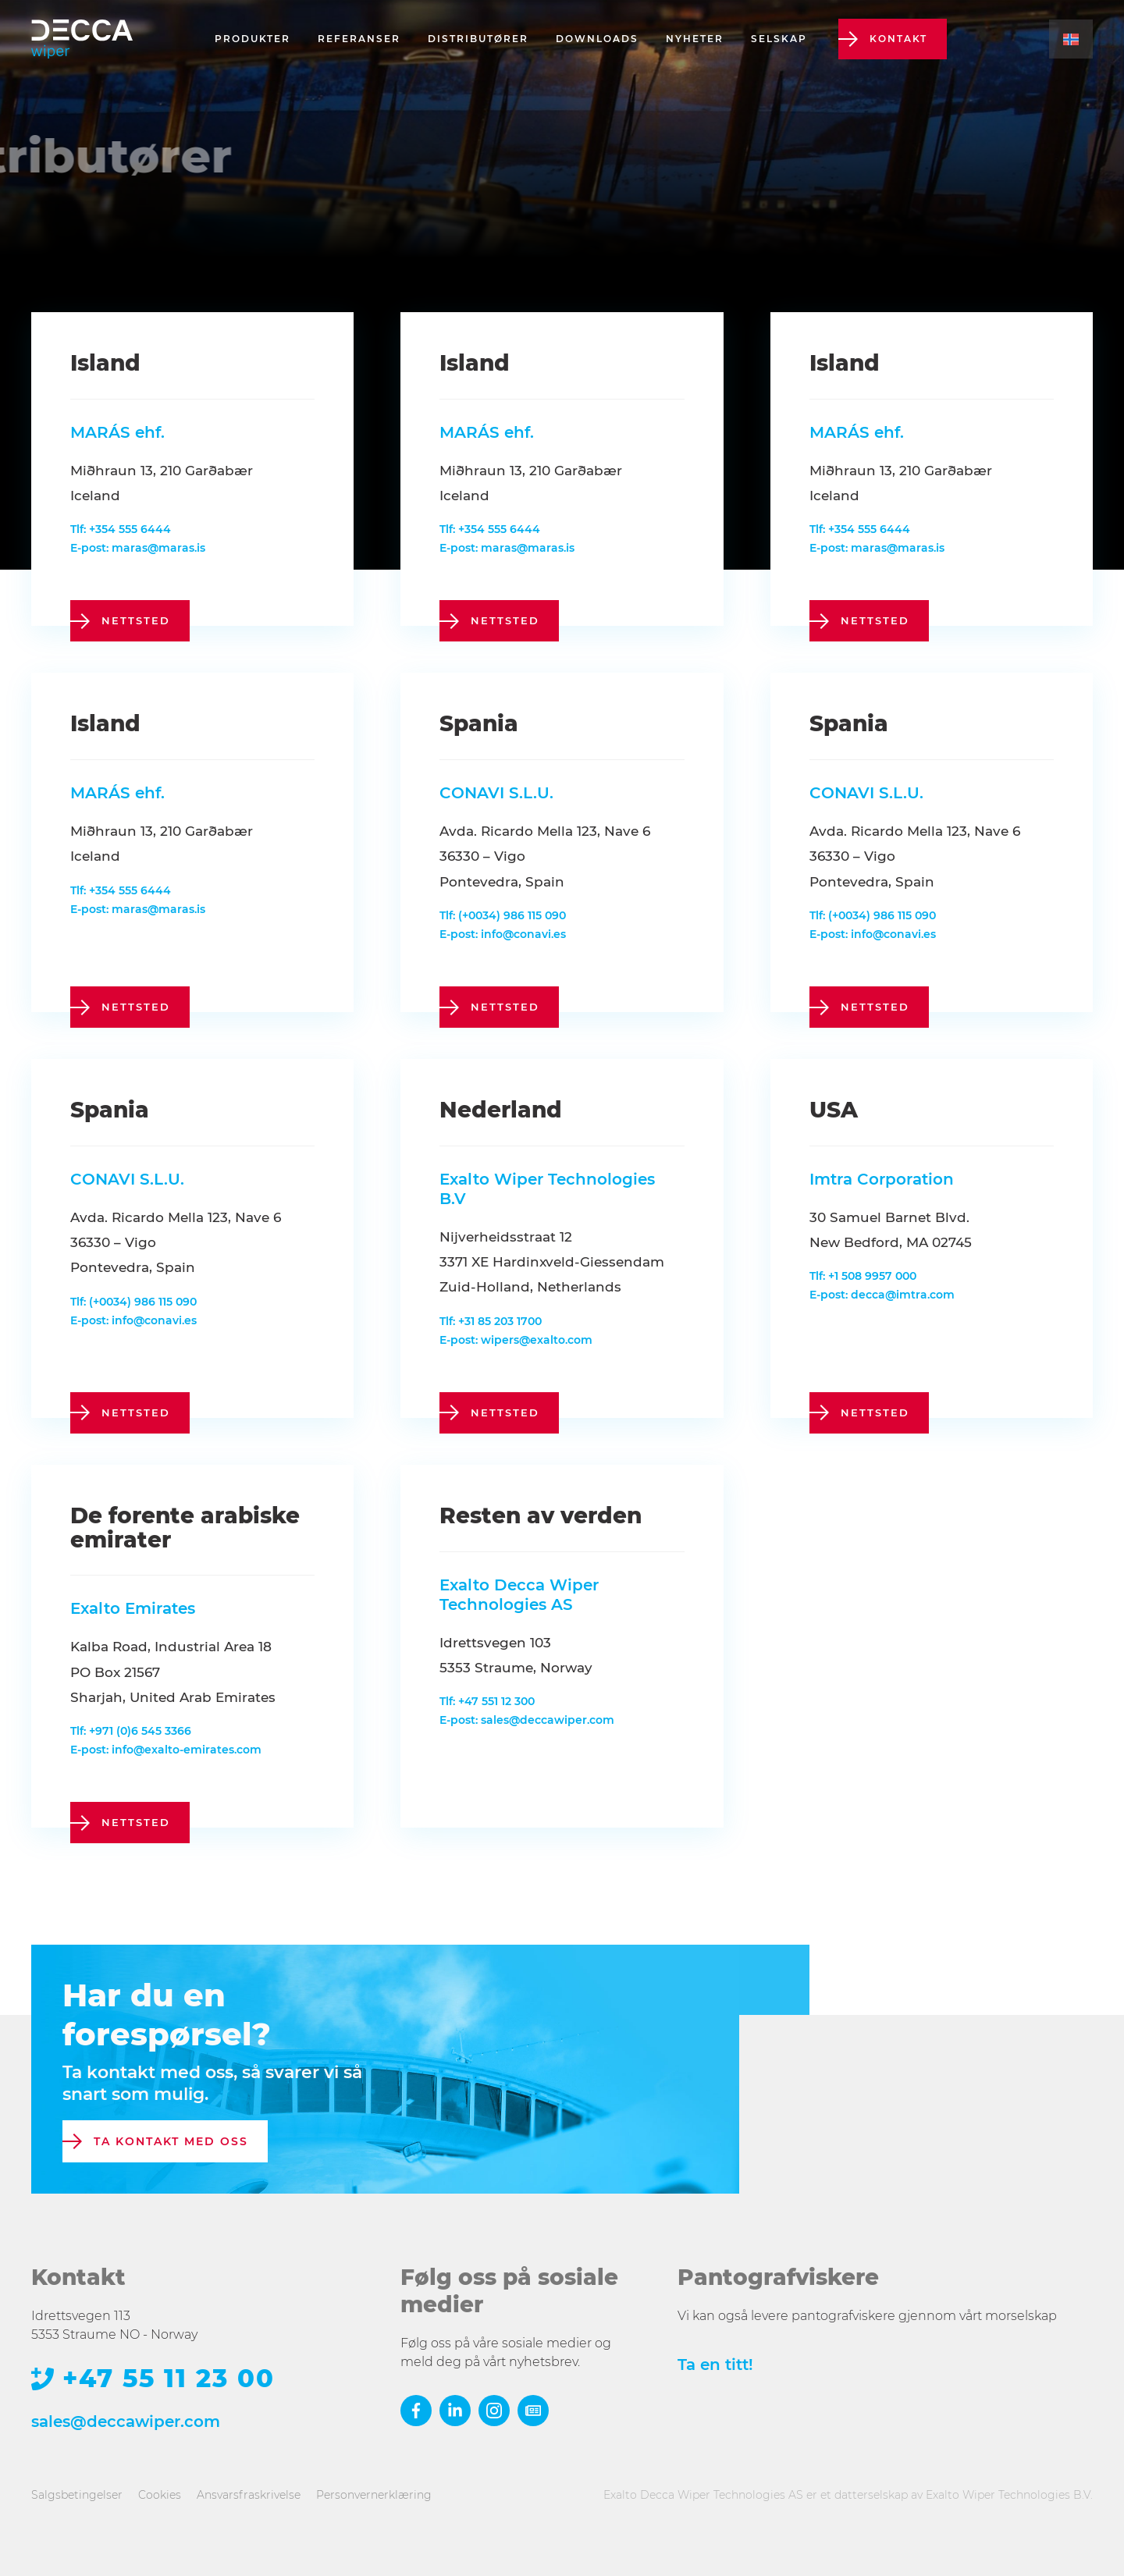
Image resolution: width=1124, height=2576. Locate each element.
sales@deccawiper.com (125, 2421)
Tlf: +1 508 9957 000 (862, 1275)
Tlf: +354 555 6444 (120, 529)
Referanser (359, 38)
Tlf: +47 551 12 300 (487, 1701)
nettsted (135, 620)
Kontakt (898, 38)
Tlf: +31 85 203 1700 (490, 1321)
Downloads (597, 38)
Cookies (159, 2495)
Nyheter (695, 38)
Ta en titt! (715, 2364)
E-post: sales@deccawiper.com (526, 1719)
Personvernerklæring (374, 2495)
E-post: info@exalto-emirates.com (165, 1749)
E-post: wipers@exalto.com (515, 1339)
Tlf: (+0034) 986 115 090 (502, 915)
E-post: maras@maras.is (137, 547)
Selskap (779, 38)
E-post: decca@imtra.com (882, 1294)
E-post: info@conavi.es (502, 934)
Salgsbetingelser (77, 2495)
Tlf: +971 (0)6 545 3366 (130, 1730)
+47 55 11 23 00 (168, 2379)
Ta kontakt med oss (171, 2141)
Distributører (478, 38)
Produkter (252, 38)
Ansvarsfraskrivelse (249, 2495)
